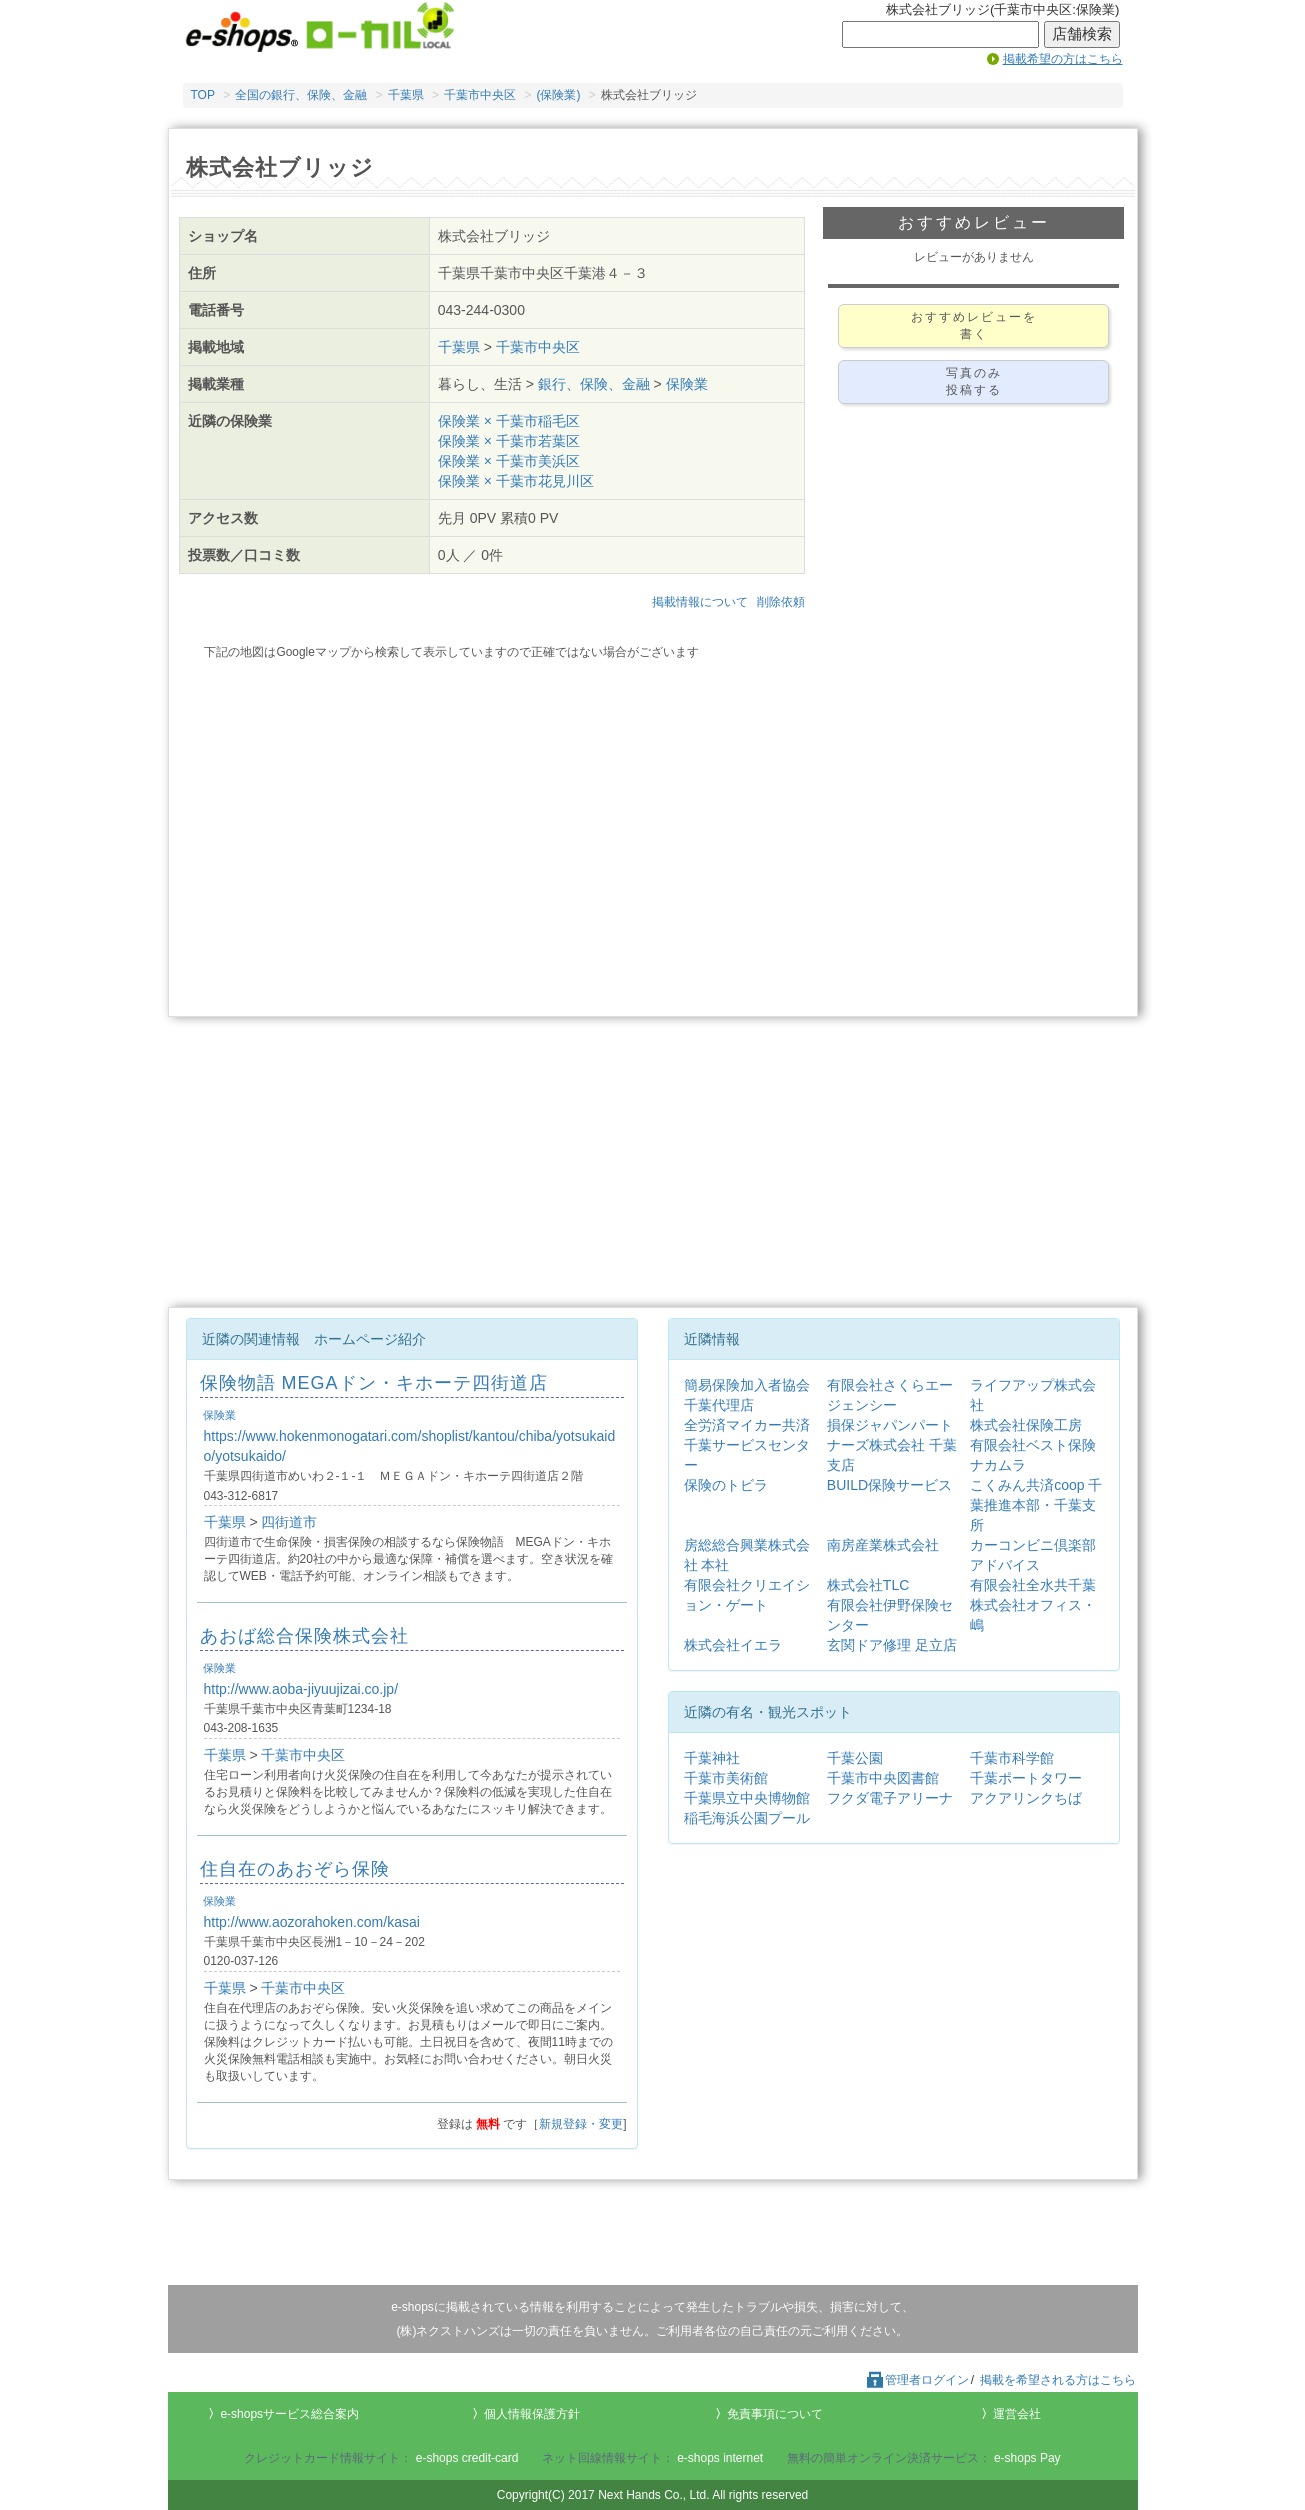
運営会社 (1017, 2414)
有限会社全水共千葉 (1033, 1585)
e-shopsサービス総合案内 (289, 2414)
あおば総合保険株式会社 (304, 1636)
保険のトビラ (726, 1485)
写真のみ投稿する (974, 381)
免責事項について (775, 2414)
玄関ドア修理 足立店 (892, 1645)
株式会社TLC (868, 1585)
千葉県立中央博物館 (747, 1798)
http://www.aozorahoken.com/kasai (312, 1922)
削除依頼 (781, 602)
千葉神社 (712, 1758)
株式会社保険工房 (1026, 1425)
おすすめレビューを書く (974, 325)
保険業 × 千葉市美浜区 (509, 461)
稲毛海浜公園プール (747, 1818)
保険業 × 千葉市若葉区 (509, 441)
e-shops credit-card (467, 2458)
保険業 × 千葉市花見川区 (516, 481)
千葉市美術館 (726, 1778)
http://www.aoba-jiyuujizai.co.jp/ (301, 1689)
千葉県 (406, 95)
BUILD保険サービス (889, 1485)
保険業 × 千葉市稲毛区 (509, 421)
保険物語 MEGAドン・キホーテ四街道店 (374, 1383)
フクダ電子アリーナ (890, 1798)
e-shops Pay (1027, 2458)
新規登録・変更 (581, 2124)
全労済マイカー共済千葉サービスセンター (747, 1445)
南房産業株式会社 (883, 1545)
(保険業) (558, 95)
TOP (203, 95)
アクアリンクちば (1026, 1798)
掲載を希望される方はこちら (1058, 2380)
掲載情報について (700, 602)
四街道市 (289, 1522)
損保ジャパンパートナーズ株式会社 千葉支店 (892, 1445)
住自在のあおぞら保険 (295, 1869)
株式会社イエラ (733, 1645)
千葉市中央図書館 (883, 1778)
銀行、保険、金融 (594, 384)
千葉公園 (855, 1758)
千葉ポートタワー (1026, 1778)
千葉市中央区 (480, 95)
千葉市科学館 (1012, 1758)
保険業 (687, 384)
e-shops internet (720, 2458)
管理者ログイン (917, 2380)
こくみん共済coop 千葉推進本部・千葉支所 (1036, 1505)
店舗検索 (1082, 34)
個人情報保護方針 (532, 2414)
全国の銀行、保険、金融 (301, 95)
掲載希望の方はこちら (1063, 59)
